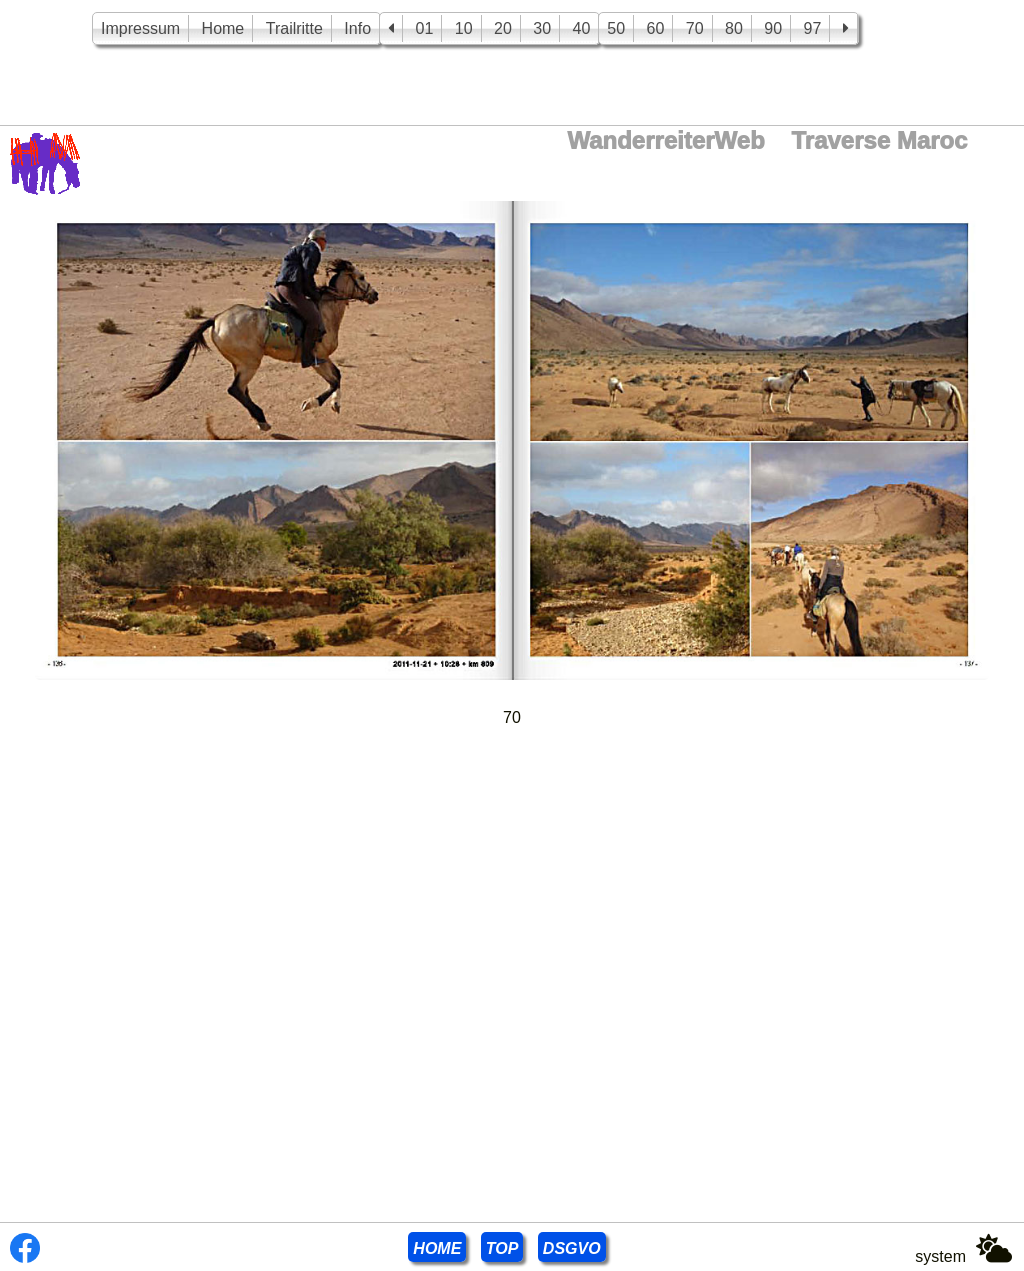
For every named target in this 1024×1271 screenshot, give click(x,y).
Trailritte (294, 28)
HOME (437, 1248)
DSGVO (572, 1248)
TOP (502, 1248)
